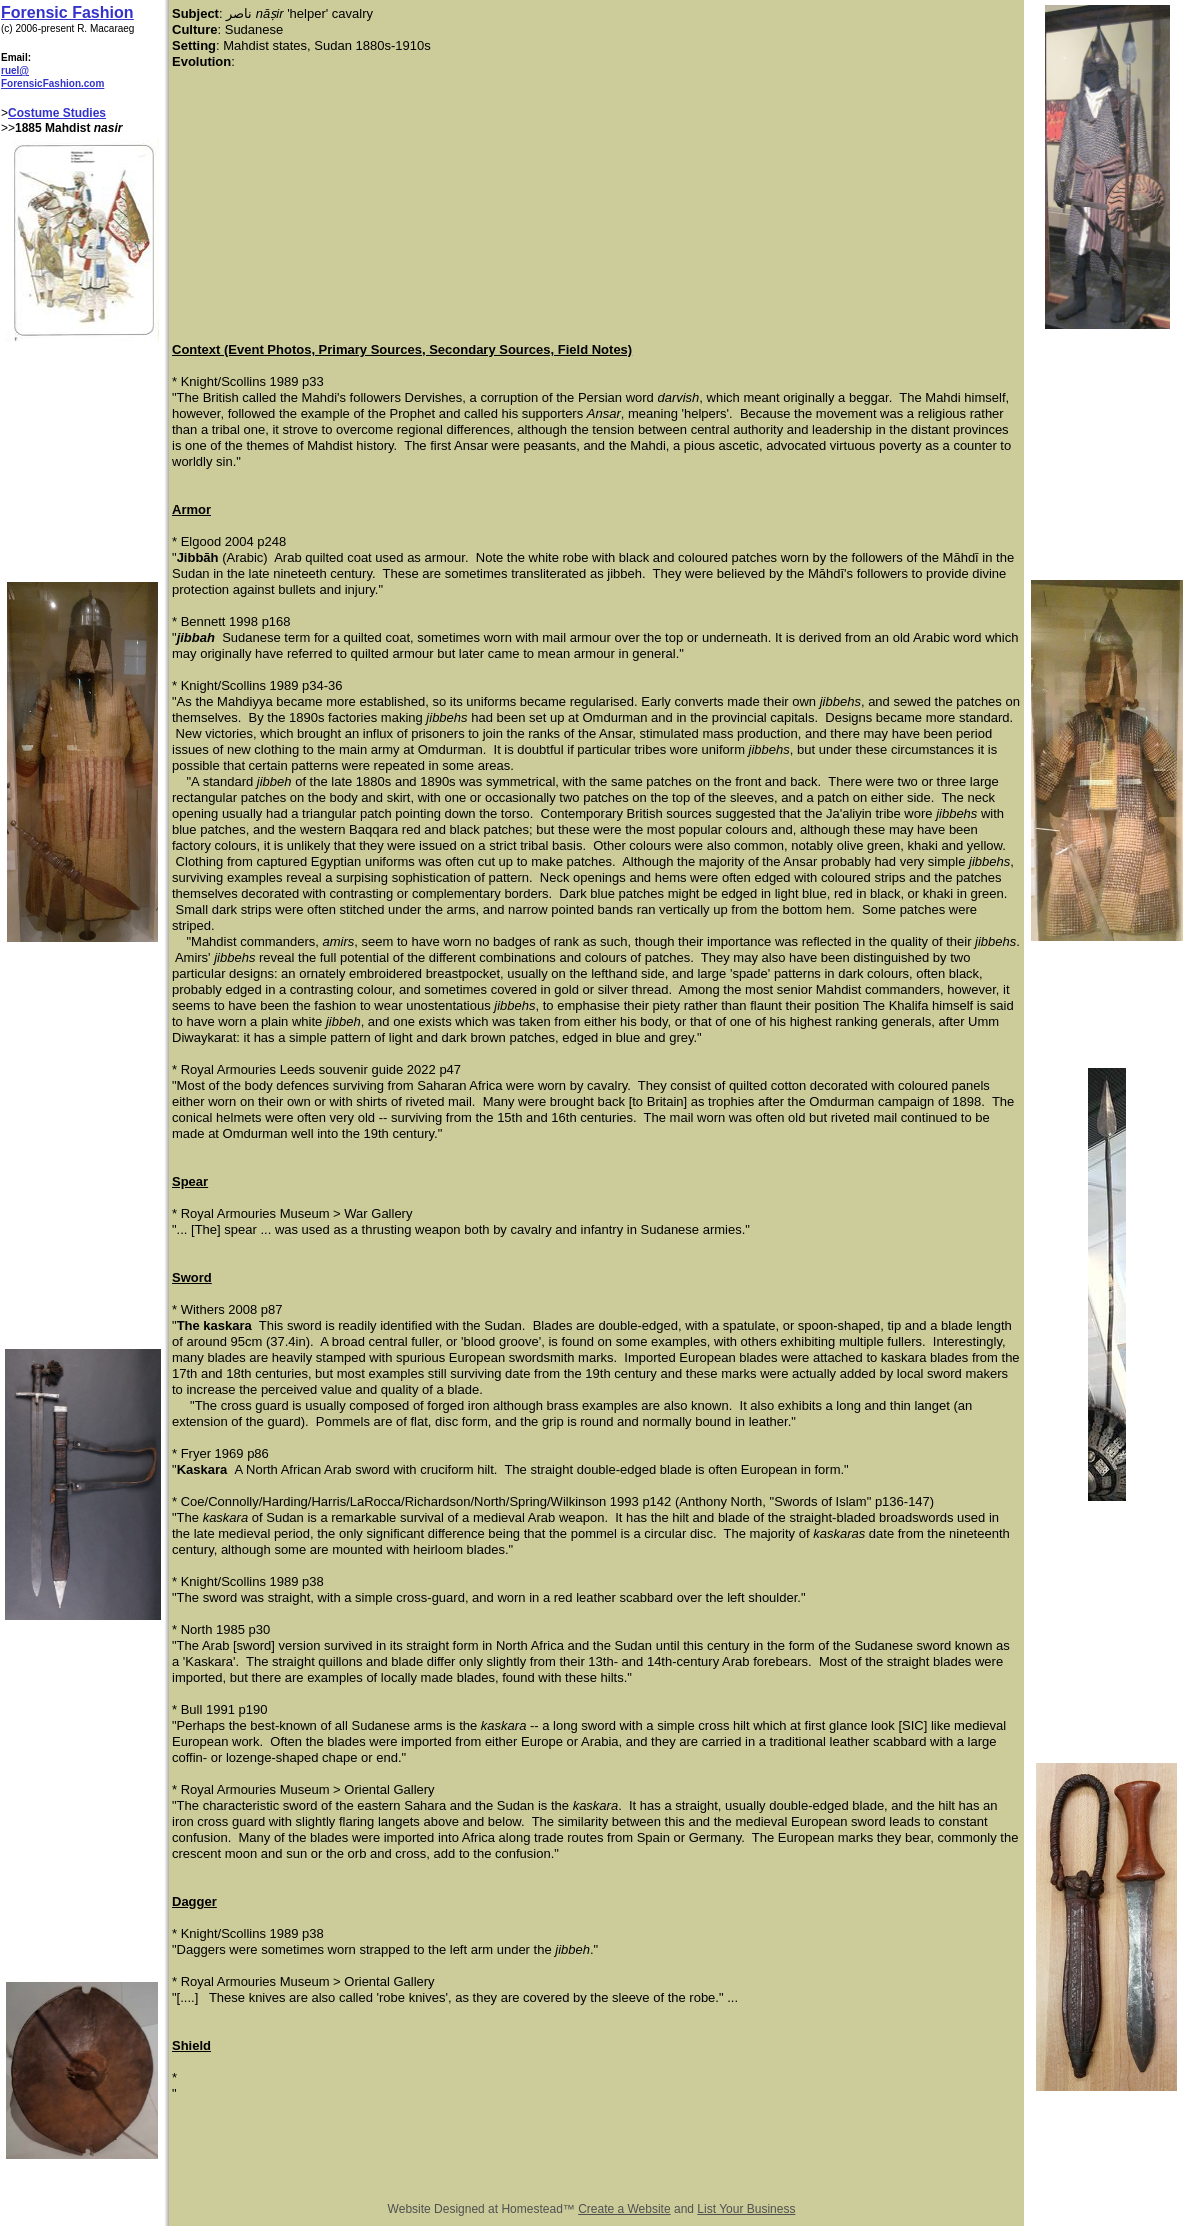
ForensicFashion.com (52, 83)
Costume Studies (57, 113)
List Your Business (746, 2209)
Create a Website (624, 2209)
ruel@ (15, 70)
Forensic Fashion (67, 12)
